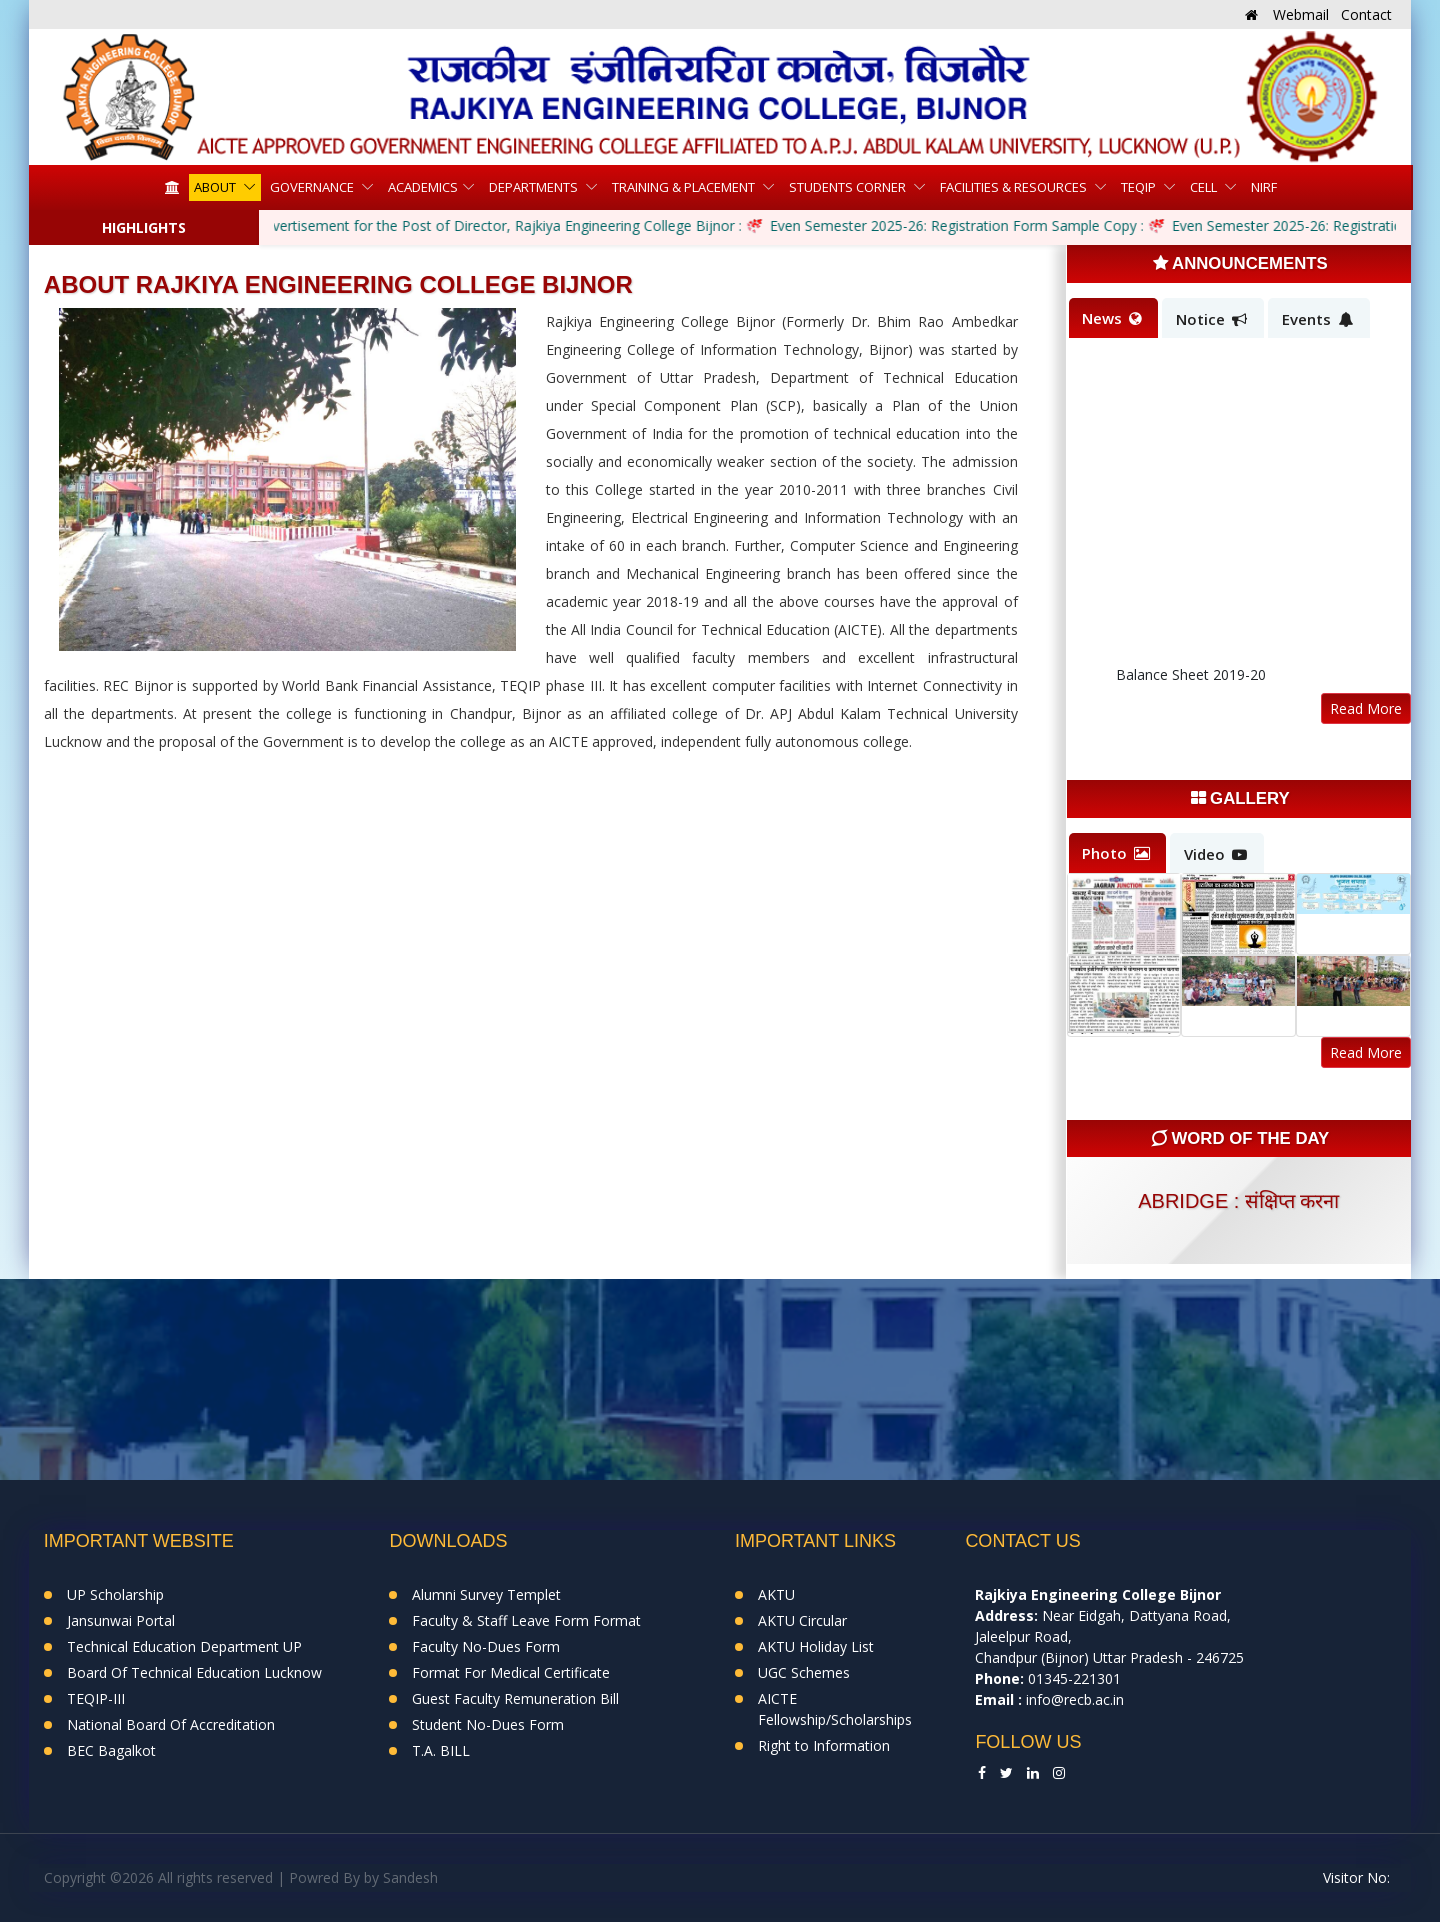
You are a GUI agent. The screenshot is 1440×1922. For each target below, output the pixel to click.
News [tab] (1112, 318)
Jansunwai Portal (121, 1620)
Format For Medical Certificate (511, 1672)
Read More (1366, 708)
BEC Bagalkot (111, 1750)
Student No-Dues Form (488, 1724)
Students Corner (849, 187)
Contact (1366, 14)
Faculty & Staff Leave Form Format (526, 1620)
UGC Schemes (804, 1672)
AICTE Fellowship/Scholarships (835, 1709)
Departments (535, 187)
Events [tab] (1317, 319)
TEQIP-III (96, 1698)
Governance (313, 187)
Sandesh (410, 1877)
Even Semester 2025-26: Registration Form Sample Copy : (959, 225)
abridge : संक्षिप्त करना (1238, 1201)
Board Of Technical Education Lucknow (194, 1672)
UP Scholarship (115, 1594)
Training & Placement (685, 187)
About (216, 187)
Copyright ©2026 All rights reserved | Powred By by (213, 1877)
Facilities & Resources (1015, 187)
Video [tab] (1215, 854)
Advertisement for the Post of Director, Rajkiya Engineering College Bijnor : (501, 225)
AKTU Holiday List (816, 1646)
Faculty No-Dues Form (486, 1646)
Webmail (1301, 14)
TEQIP (1140, 187)
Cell (1205, 187)
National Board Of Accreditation (171, 1724)
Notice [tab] (1211, 319)
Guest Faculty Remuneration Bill (515, 1698)
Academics (423, 187)
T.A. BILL (441, 1750)
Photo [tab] (1116, 853)
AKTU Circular (802, 1620)
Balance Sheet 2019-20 (1191, 680)
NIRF (1264, 187)
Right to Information (824, 1745)
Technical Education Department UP (184, 1646)
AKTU (776, 1594)
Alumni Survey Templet (486, 1594)
